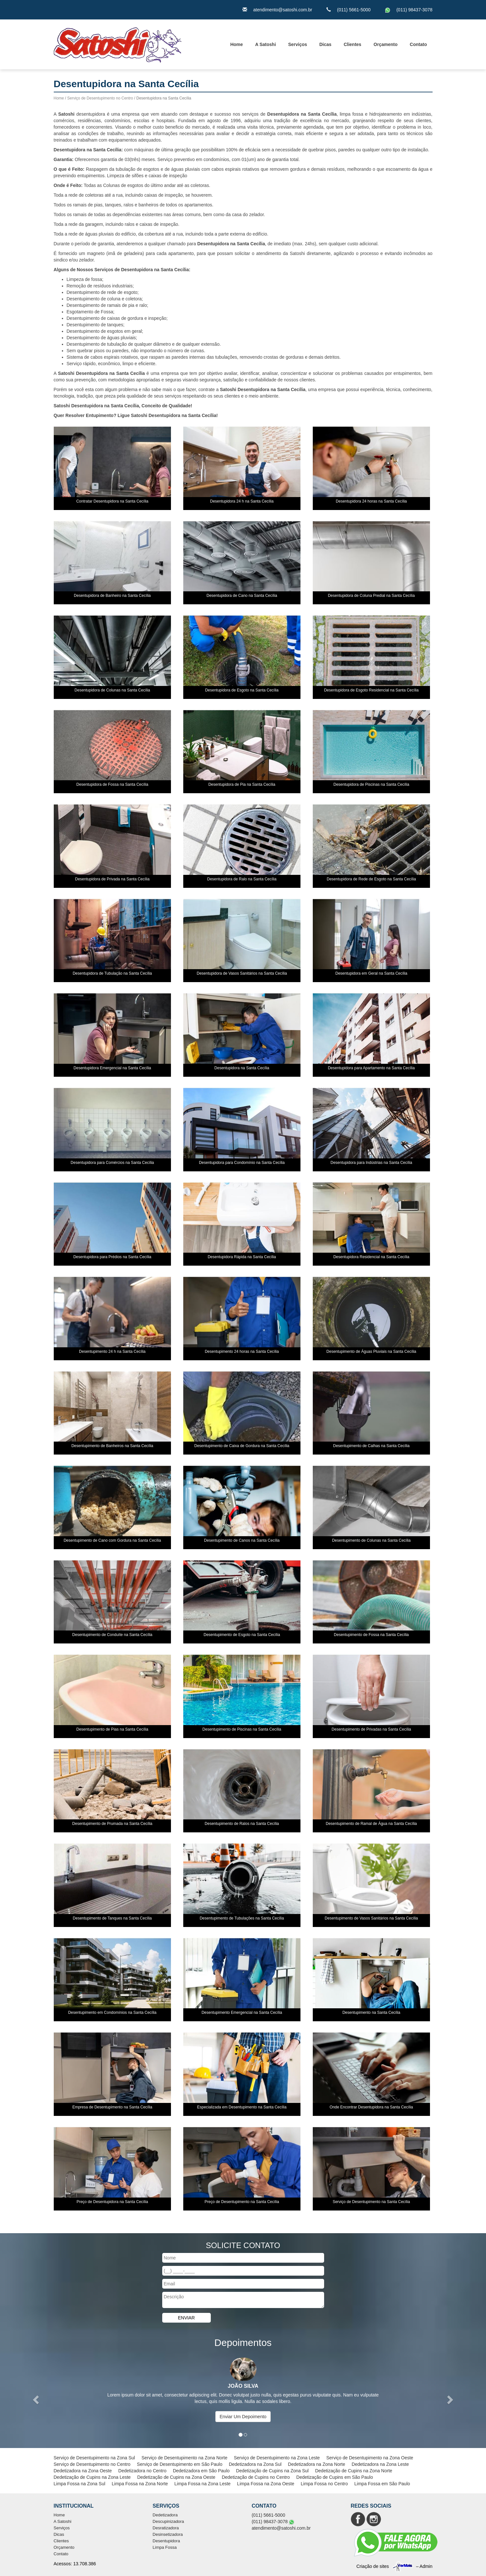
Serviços (297, 44)
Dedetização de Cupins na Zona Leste (92, 2477)
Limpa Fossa (164, 2547)
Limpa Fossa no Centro (324, 2483)
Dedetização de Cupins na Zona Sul (272, 2470)
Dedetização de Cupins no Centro (256, 2477)
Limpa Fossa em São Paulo (382, 2483)
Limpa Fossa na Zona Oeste (265, 2483)
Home (236, 44)
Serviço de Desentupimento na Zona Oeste (369, 2457)
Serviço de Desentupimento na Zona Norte (184, 2457)
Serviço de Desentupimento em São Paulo (179, 2464)
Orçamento (386, 44)
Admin (426, 2566)
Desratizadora (166, 2527)
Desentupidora (166, 2540)
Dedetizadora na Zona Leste (380, 2464)
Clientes (352, 44)
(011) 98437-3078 (414, 9)
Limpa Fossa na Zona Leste (203, 2483)
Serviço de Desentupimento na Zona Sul (94, 2457)
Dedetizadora (165, 2514)
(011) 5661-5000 (354, 9)
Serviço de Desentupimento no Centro (100, 98)
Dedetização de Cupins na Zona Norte (353, 2470)
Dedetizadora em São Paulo (201, 2470)
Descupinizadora (168, 2521)
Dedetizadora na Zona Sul (255, 2464)
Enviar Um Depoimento (243, 2416)
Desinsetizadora (168, 2534)
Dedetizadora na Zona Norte (316, 2464)
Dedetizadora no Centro (142, 2470)
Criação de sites (372, 2566)
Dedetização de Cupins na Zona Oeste (176, 2477)
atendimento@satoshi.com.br (282, 9)
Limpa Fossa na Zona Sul (80, 2483)
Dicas (325, 44)
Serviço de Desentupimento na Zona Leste (277, 2457)
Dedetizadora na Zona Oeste (83, 2470)
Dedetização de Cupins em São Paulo (334, 2477)
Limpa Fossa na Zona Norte (140, 2483)
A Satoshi (265, 44)
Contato (418, 44)
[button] (36, 2399)
